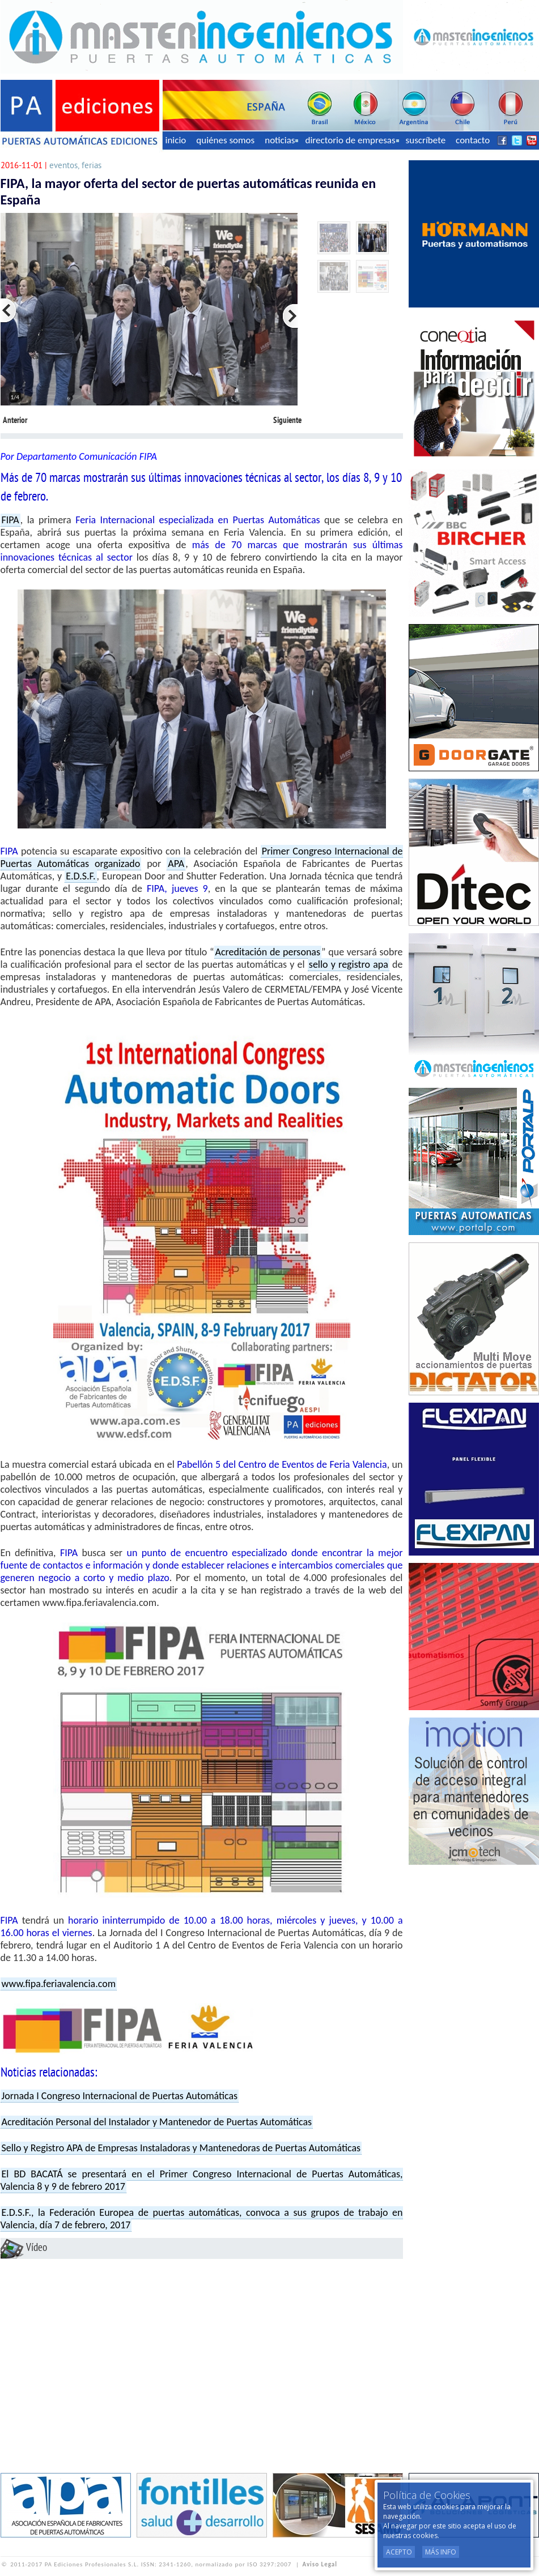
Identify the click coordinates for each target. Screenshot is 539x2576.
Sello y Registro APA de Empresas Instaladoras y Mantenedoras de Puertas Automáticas (181, 2148)
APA (176, 863)
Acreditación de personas (268, 952)
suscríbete (426, 140)
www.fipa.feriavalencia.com (59, 1983)
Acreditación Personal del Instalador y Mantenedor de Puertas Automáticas (157, 2122)
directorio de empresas (351, 140)
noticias (281, 140)
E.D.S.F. (80, 876)
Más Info (440, 2552)
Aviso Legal (320, 2564)
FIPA (10, 520)
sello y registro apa (348, 964)
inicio (175, 140)
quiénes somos (225, 140)
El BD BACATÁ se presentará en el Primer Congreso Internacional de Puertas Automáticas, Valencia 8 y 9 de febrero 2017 (202, 2180)
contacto (473, 140)
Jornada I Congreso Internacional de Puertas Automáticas (120, 2096)
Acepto (399, 2552)
